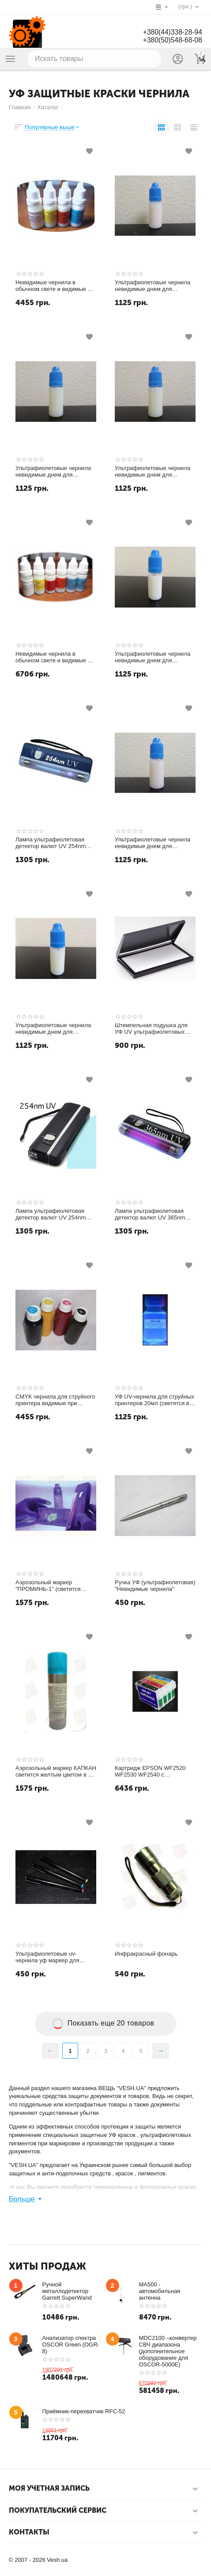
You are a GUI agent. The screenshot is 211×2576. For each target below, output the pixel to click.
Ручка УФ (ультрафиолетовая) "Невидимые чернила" (155, 1586)
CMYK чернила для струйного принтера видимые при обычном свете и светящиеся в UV (55, 1400)
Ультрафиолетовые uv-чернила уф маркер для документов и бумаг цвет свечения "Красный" (48, 1957)
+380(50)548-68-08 (171, 40)
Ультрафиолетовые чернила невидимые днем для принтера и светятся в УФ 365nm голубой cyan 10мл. (53, 472)
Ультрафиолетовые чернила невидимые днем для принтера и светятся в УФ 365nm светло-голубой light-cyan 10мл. (53, 1029)
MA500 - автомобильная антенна (160, 2291)
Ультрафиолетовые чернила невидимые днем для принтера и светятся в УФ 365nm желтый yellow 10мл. (152, 472)
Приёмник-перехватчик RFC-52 (83, 2411)
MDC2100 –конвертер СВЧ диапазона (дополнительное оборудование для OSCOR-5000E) (168, 2351)
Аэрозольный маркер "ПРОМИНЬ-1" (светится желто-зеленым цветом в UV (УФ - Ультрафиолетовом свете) (53, 1586)
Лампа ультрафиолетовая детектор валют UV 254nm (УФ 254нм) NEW (50, 1215)
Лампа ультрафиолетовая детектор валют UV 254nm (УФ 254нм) (50, 843)
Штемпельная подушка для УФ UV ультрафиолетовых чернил (151, 1029)
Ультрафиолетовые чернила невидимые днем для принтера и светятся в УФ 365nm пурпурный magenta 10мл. (152, 286)
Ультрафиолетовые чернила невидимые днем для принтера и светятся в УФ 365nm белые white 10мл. (152, 657)
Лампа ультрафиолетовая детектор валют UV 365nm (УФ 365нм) (150, 1215)
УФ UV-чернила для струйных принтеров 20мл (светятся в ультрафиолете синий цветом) (155, 1400)
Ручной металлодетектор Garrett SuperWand (67, 2291)
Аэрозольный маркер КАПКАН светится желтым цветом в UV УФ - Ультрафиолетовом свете (55, 1772)
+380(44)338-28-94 (171, 32)
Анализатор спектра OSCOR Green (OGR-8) (70, 2344)
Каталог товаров (10, 59)
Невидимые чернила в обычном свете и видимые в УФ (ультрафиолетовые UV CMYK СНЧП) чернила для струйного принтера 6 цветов (54, 657)
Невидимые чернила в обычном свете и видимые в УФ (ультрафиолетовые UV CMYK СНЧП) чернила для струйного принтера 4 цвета (53, 286)
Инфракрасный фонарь (146, 1953)
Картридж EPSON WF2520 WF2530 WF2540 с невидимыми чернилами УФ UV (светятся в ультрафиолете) (152, 1772)
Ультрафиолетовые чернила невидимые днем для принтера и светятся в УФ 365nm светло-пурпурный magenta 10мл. (152, 843)
